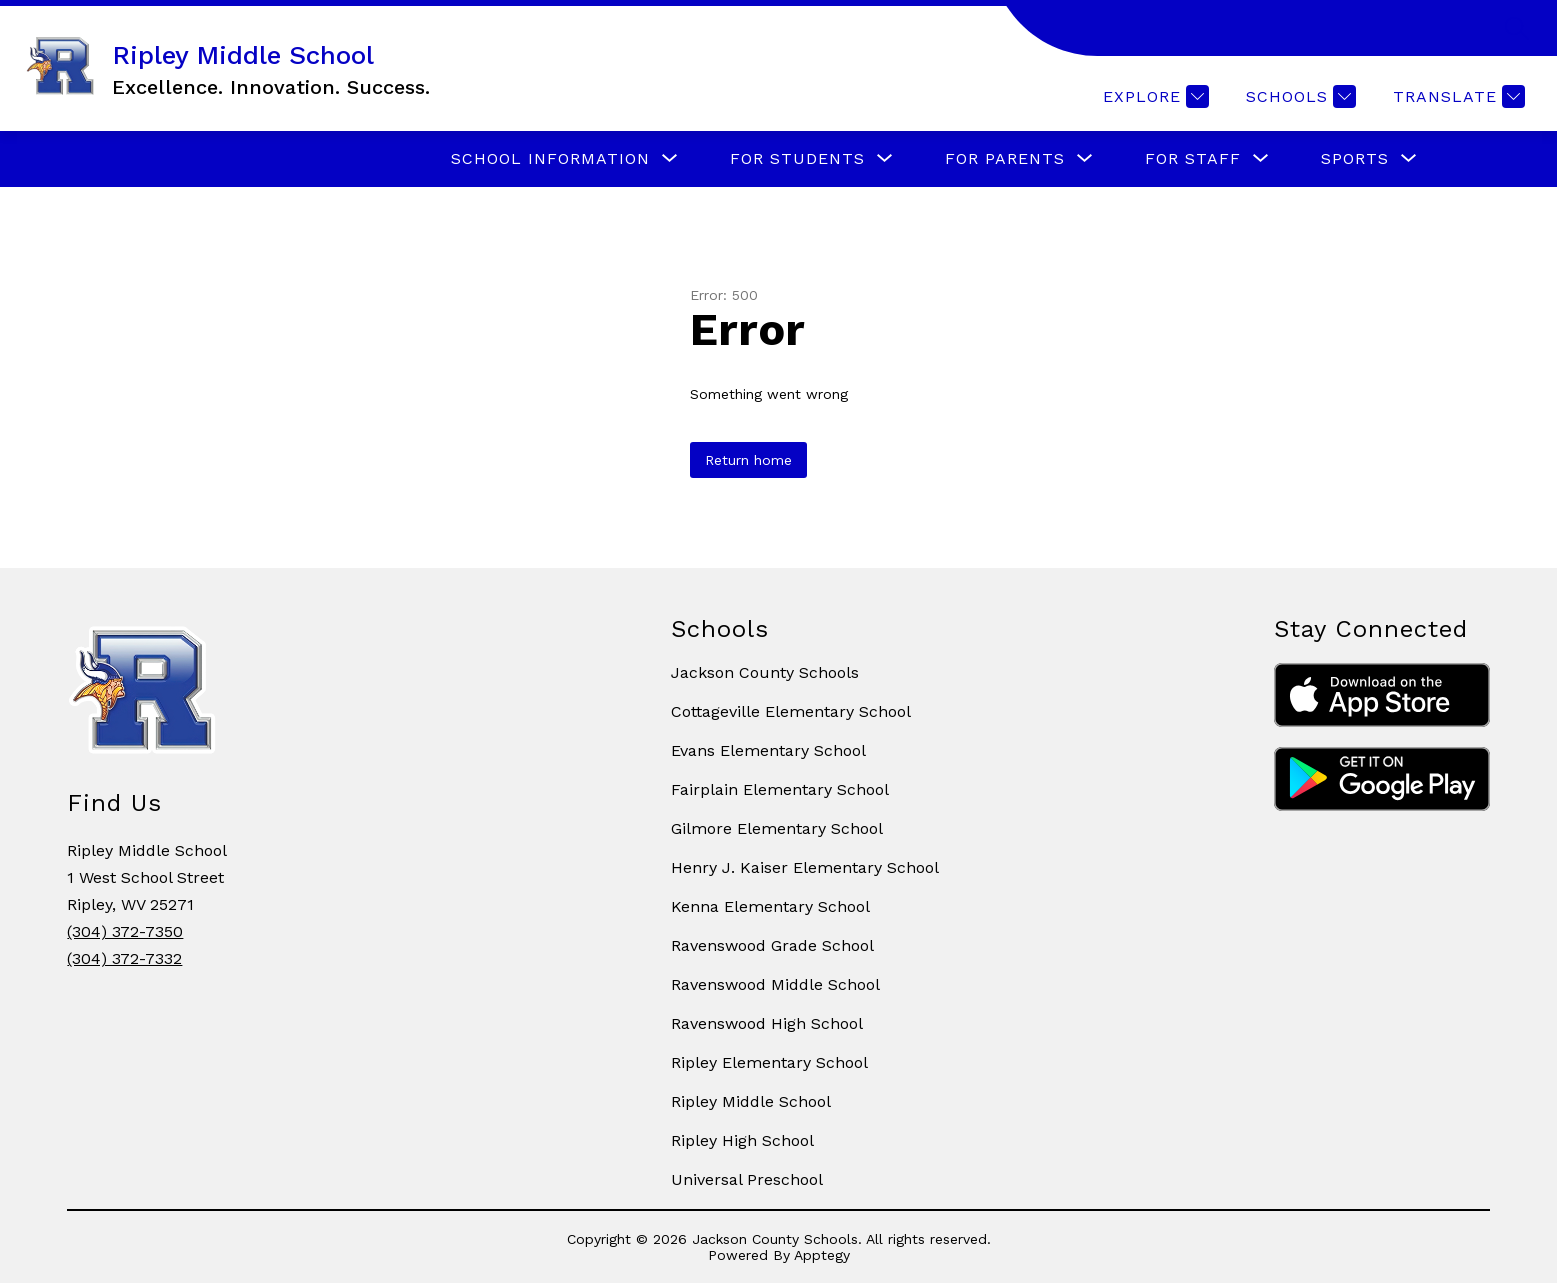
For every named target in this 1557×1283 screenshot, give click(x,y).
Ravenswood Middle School (775, 984)
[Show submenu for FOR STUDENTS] (797, 159)
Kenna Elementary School (770, 906)
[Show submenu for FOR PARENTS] (1005, 159)
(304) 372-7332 (124, 958)
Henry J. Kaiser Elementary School (805, 867)
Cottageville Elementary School (791, 711)
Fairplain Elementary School (780, 789)
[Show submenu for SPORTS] (1355, 159)
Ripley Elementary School (769, 1062)
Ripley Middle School (751, 1101)
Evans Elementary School (768, 750)
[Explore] (1153, 96)
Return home (748, 460)
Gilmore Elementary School (777, 828)
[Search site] (1517, 28)
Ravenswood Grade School (772, 945)
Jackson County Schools (765, 672)
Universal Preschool (747, 1179)
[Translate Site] (1456, 96)
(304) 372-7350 (125, 931)
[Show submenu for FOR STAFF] (1193, 159)
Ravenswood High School (767, 1023)
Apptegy (822, 1255)
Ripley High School (742, 1140)
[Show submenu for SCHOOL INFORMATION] (550, 159)
